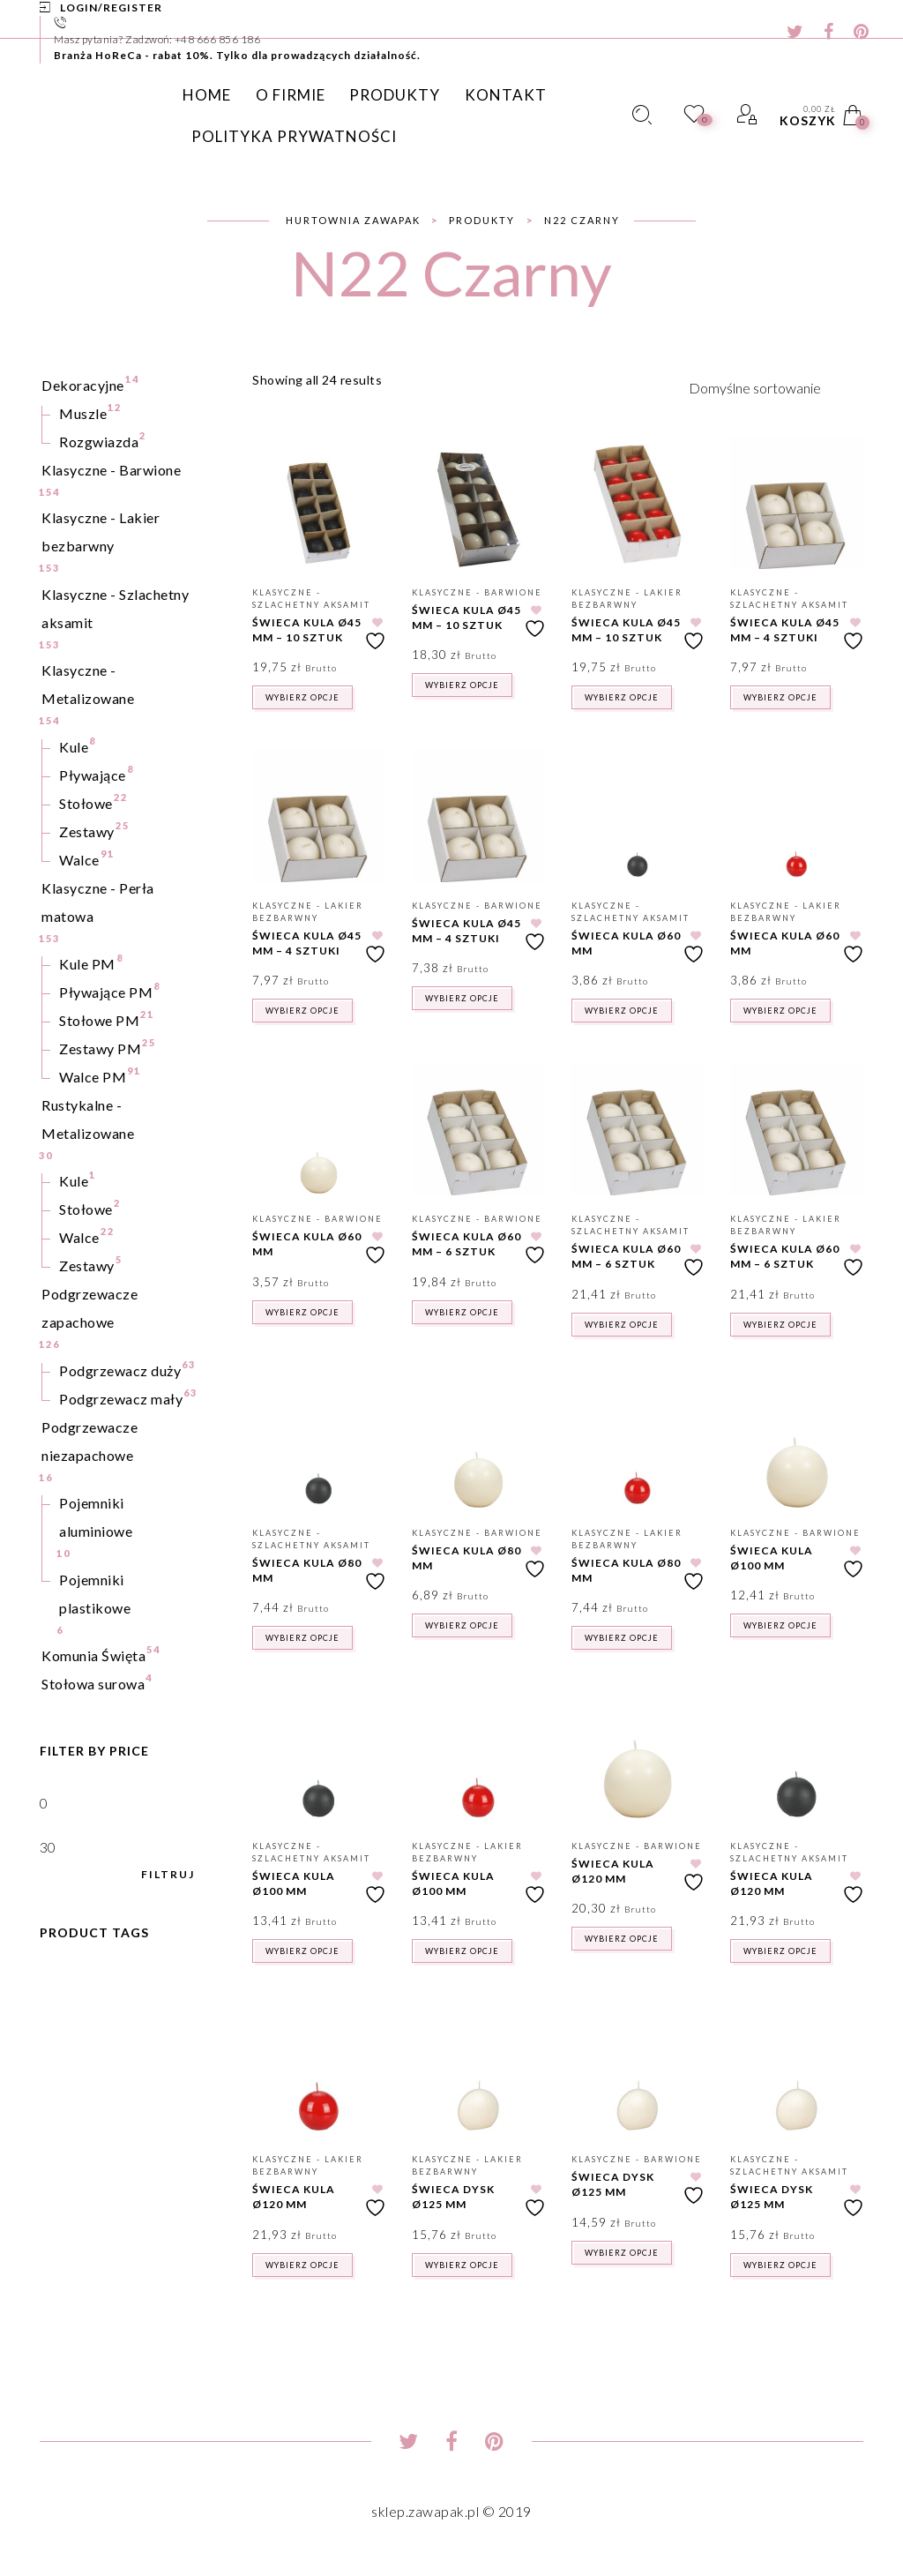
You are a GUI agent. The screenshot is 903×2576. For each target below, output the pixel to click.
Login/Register (111, 7)
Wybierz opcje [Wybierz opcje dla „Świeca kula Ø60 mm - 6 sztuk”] (462, 1312)
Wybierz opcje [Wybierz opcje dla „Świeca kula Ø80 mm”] (302, 1638)
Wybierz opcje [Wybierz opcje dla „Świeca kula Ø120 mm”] (622, 1938)
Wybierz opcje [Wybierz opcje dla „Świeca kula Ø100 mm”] (780, 1625)
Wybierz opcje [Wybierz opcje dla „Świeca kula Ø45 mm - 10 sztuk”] (302, 697)
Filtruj (168, 1874)
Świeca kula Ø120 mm (612, 1871)
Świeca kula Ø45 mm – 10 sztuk (307, 630)
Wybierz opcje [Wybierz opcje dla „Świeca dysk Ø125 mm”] (462, 2265)
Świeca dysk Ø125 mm (453, 2197)
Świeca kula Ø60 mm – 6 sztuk (466, 1244)
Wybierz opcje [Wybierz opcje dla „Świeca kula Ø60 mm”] (622, 1010)
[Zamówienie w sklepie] (776, 387)
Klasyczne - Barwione (477, 592)
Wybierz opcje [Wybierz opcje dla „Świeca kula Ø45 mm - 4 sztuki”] (780, 697)
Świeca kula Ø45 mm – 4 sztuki (785, 630)
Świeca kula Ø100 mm (771, 1558)
